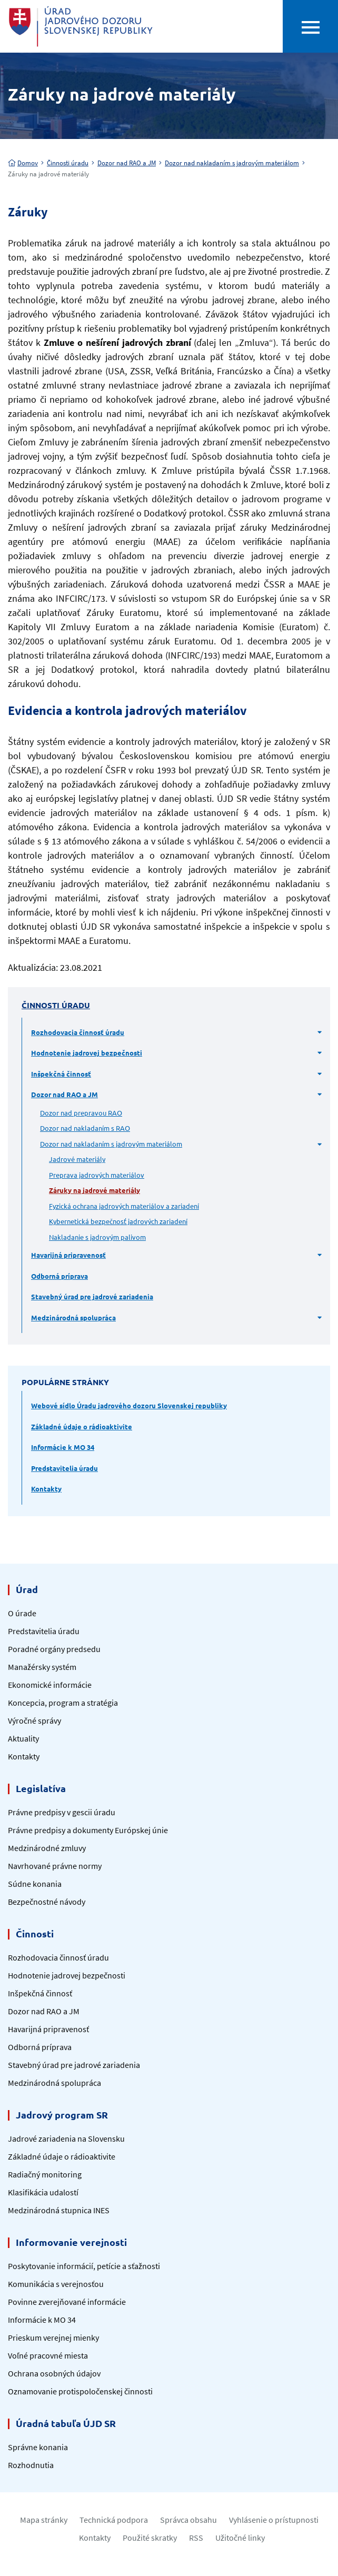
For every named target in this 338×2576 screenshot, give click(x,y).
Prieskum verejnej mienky (53, 2337)
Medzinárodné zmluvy (47, 1848)
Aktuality (23, 1738)
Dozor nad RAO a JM (126, 162)
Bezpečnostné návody (46, 1901)
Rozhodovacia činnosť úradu (77, 1032)
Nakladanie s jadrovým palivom (97, 1236)
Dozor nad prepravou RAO (81, 1112)
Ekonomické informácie (50, 1684)
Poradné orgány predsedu (54, 1649)
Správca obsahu (188, 2519)
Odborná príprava (59, 1275)
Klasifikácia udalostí (43, 2192)
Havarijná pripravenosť (68, 1254)
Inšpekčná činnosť (61, 1073)
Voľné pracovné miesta (48, 2355)
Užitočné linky (240, 2537)
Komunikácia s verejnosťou (56, 2284)
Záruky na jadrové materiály (94, 1190)
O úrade (22, 1613)
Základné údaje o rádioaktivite (81, 1426)
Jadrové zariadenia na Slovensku (66, 2138)
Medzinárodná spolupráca (73, 1317)
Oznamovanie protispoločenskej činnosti (80, 2391)
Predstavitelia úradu (64, 1468)
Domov (23, 162)
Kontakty (46, 1488)
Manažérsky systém (42, 1667)
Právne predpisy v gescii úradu (61, 1812)
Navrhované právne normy (55, 1866)
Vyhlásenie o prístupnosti (274, 2519)
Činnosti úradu (67, 162)
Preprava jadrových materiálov (96, 1174)
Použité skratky (150, 2537)
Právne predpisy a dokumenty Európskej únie (88, 1830)
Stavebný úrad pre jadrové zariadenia (92, 1296)
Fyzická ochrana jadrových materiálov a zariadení (124, 1205)
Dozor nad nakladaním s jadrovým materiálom (232, 162)
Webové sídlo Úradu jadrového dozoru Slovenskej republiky (129, 1405)
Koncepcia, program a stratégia (63, 1702)
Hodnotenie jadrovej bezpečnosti (86, 1052)
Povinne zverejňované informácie (67, 2301)
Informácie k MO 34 (62, 1447)
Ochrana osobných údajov (54, 2373)
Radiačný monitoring (45, 2174)
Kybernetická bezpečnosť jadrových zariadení (118, 1221)
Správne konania (38, 2447)
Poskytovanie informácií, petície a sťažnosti (84, 2266)
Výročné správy (34, 1720)
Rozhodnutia (31, 2465)
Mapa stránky (43, 2519)
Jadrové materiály (77, 1159)
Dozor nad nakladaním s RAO (85, 1127)
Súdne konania (35, 1883)
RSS (196, 2537)
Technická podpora (113, 2519)
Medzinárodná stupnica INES (59, 2210)
